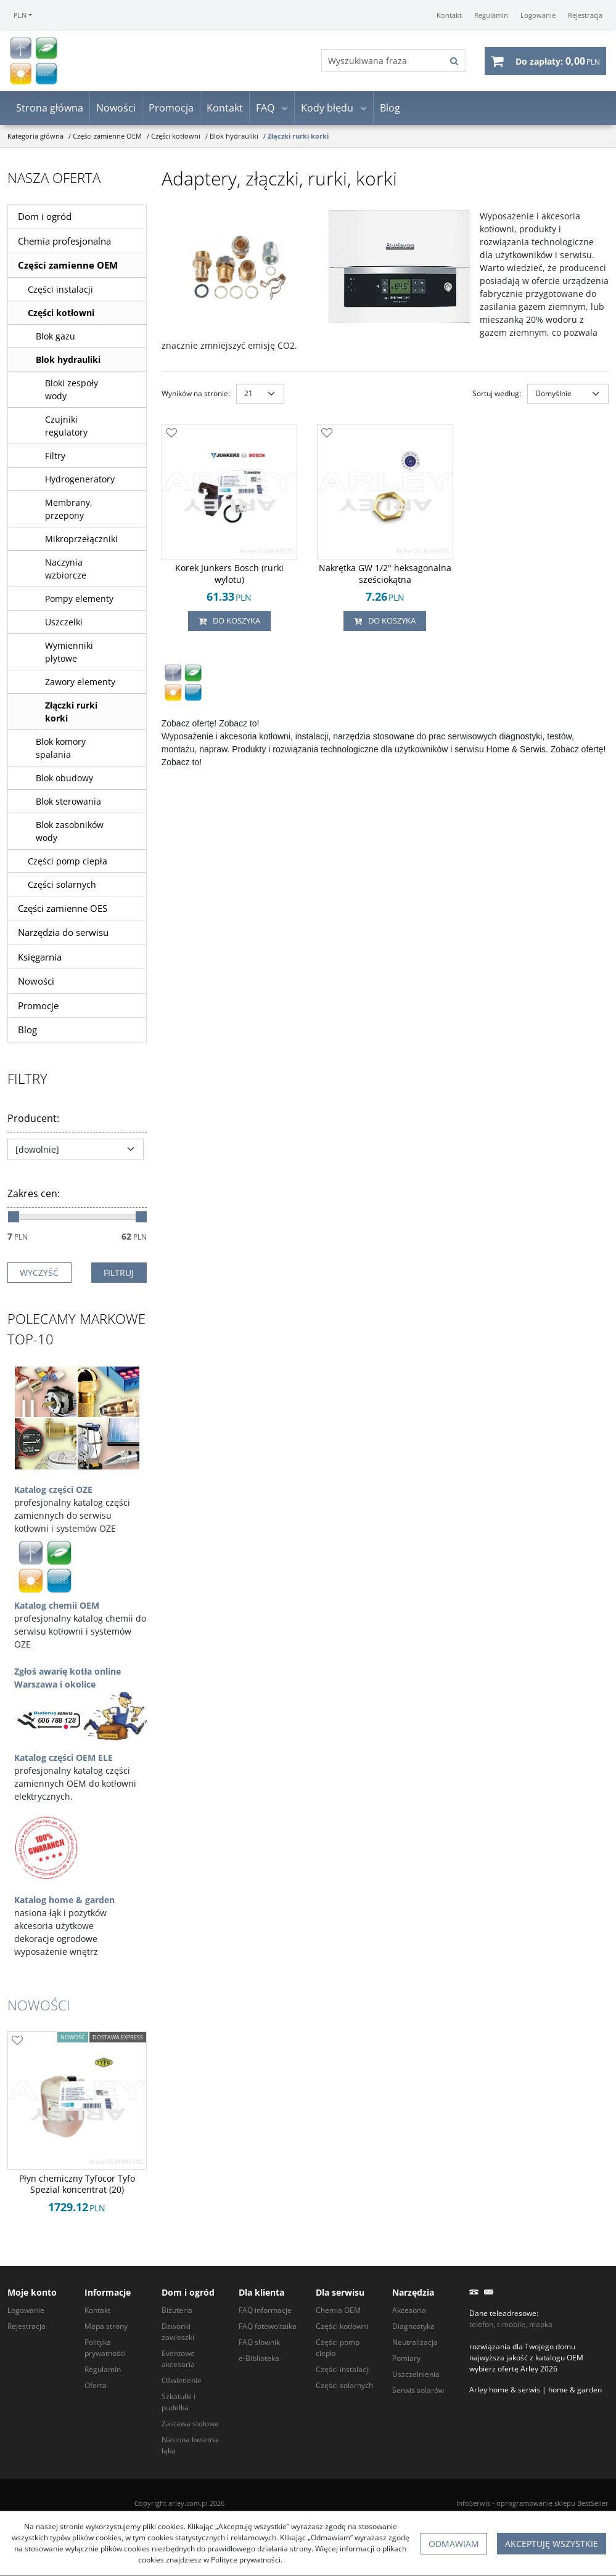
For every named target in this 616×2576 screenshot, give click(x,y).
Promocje (38, 1007)
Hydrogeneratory (80, 480)
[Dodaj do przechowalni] (171, 435)
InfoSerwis (473, 2503)
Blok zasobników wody (70, 832)
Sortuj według (496, 394)
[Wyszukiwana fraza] (381, 62)
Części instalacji (60, 290)
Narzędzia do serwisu (63, 934)
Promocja (171, 109)
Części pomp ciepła (67, 862)
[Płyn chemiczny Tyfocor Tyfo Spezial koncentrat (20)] (77, 2186)
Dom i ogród (45, 218)
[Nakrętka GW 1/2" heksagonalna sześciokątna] (385, 575)
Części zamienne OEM (68, 267)
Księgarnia (40, 958)
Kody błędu (327, 109)
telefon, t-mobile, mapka (510, 2324)
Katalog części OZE (53, 1491)
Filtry (55, 457)
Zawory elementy (80, 683)
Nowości (116, 109)
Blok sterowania (68, 802)
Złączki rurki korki (71, 713)
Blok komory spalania (61, 749)
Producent (33, 1119)
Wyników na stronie (196, 394)
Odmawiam (454, 2544)
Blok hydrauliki (68, 361)
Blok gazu (55, 337)
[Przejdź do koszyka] (557, 61)
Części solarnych (62, 886)
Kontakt (225, 109)
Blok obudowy (64, 779)
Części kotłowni (61, 314)
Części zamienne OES (62, 909)
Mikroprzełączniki (81, 540)
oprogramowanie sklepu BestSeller (552, 2503)
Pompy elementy (79, 600)
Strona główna (49, 109)
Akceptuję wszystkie (551, 2544)
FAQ (265, 109)
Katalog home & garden (64, 1901)
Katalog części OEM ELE (63, 1759)
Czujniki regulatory (66, 427)
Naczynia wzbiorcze (65, 570)
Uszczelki (64, 623)
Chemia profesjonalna (64, 242)
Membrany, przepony (68, 510)
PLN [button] (20, 15)
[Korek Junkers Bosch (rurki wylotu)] (229, 575)
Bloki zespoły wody (71, 390)
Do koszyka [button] (229, 622)
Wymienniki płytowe (69, 653)
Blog (390, 109)
